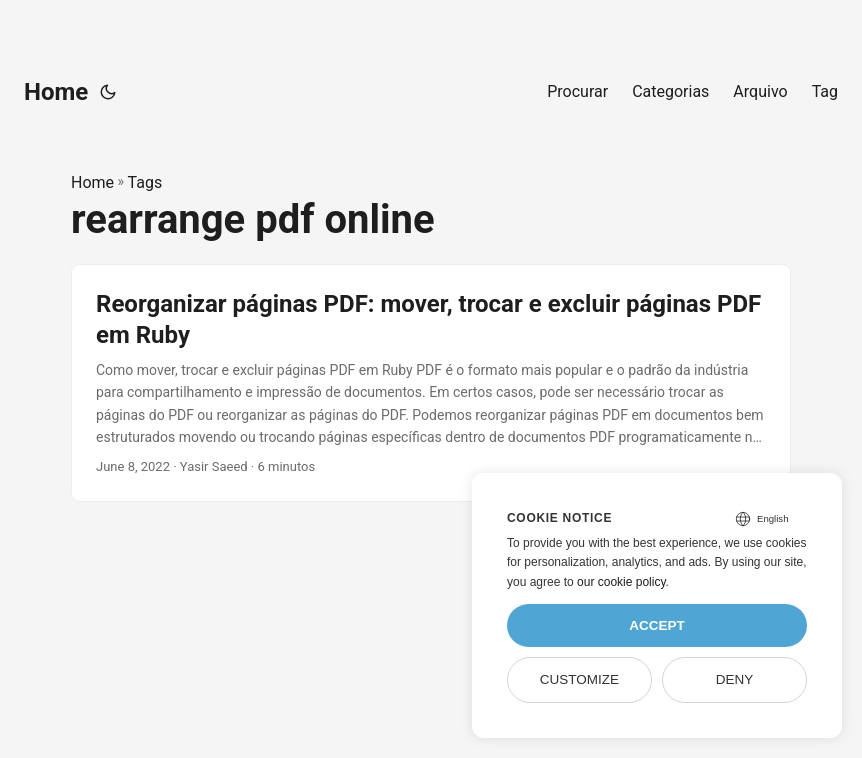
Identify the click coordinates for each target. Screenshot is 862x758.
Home (56, 92)
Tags (145, 182)
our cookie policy (621, 582)
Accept (657, 625)
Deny (735, 679)
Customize (579, 679)
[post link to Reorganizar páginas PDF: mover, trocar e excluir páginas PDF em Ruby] (431, 383)
